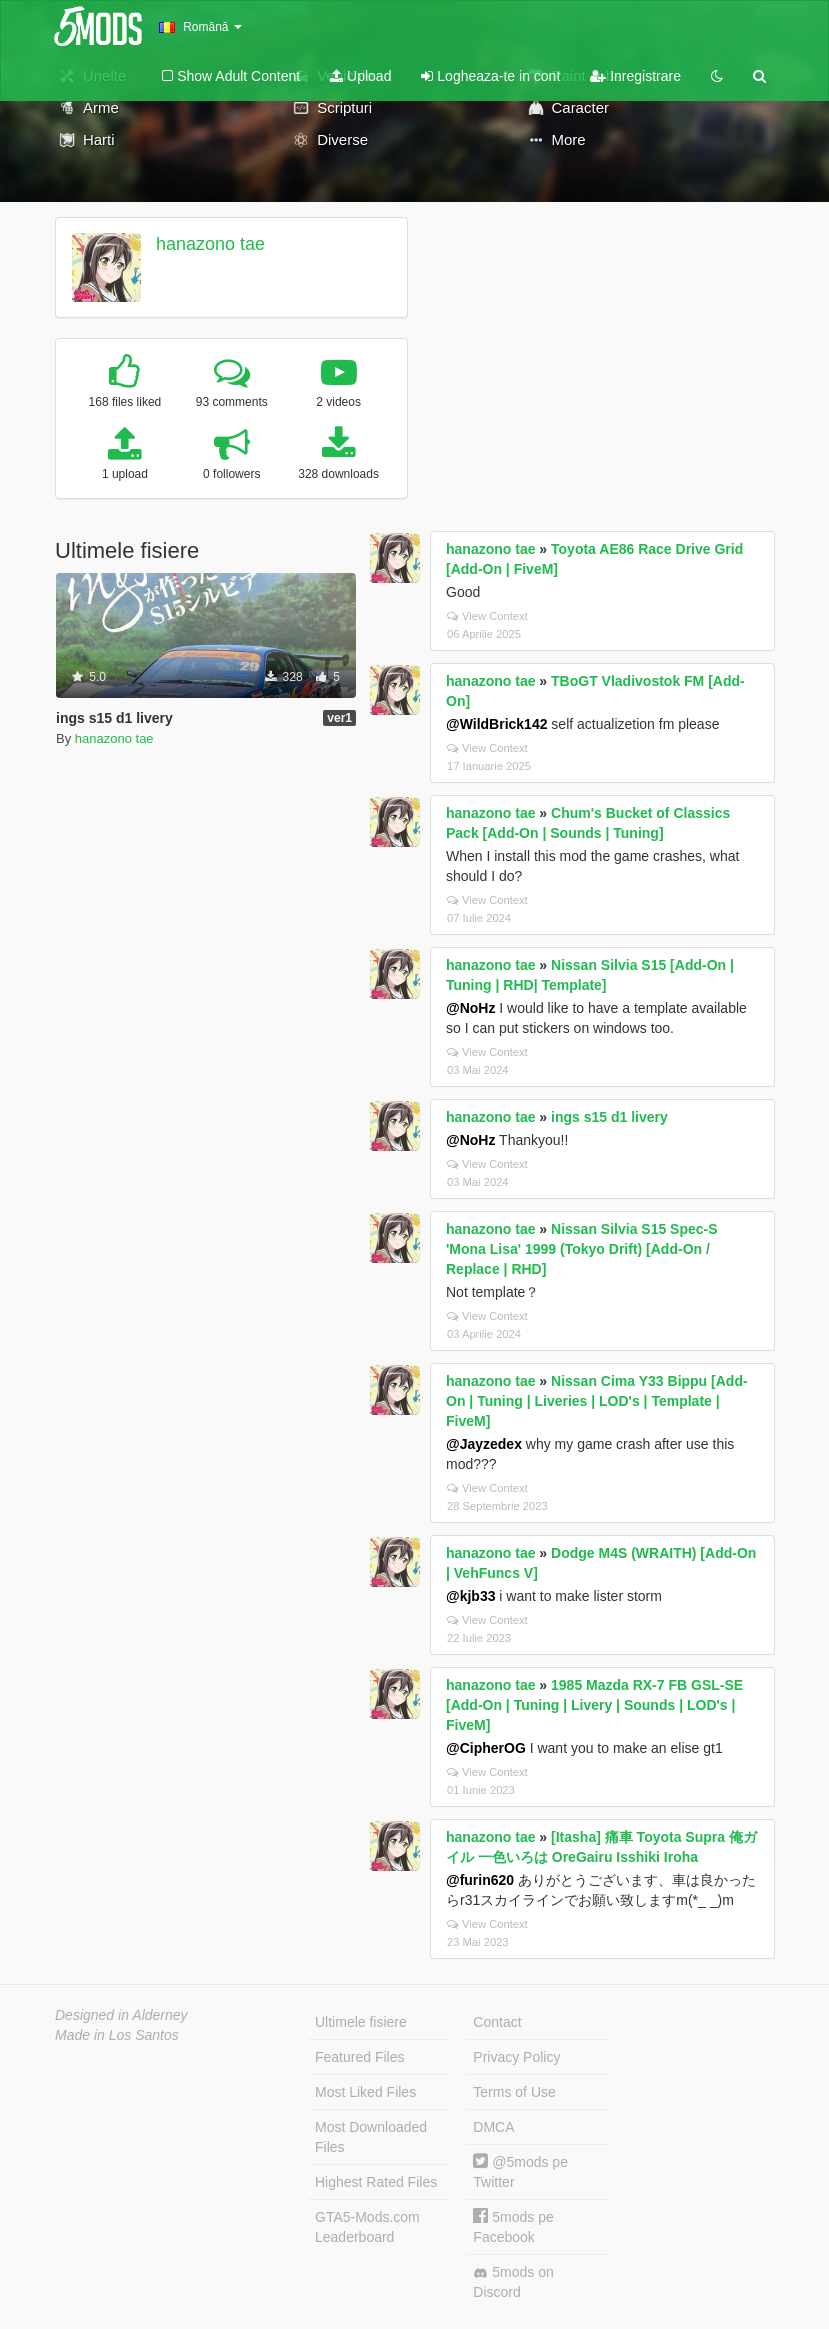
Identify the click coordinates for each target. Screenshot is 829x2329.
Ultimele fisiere (361, 2022)
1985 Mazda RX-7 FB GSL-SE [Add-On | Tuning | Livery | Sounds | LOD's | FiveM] (594, 1705)
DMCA (493, 2127)
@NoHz (470, 1008)
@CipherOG (486, 1748)
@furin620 (480, 1880)
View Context (487, 616)
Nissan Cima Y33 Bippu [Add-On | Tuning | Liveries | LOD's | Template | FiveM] (597, 1401)
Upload (360, 76)
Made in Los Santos (117, 2035)
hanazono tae (210, 244)
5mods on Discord (513, 2282)
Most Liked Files (365, 2092)
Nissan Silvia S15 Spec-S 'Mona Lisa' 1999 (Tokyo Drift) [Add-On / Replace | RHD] (582, 1249)
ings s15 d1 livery (609, 1117)
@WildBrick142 (496, 724)
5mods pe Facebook (513, 2226)
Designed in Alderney (121, 2015)
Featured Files (359, 2057)
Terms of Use (514, 2092)
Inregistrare (635, 76)
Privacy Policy (516, 2057)
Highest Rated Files (376, 2182)
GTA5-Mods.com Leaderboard (367, 2227)
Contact (497, 2022)
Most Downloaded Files (371, 2137)
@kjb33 (470, 1596)
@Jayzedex (484, 1444)
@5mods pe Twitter (520, 2171)
